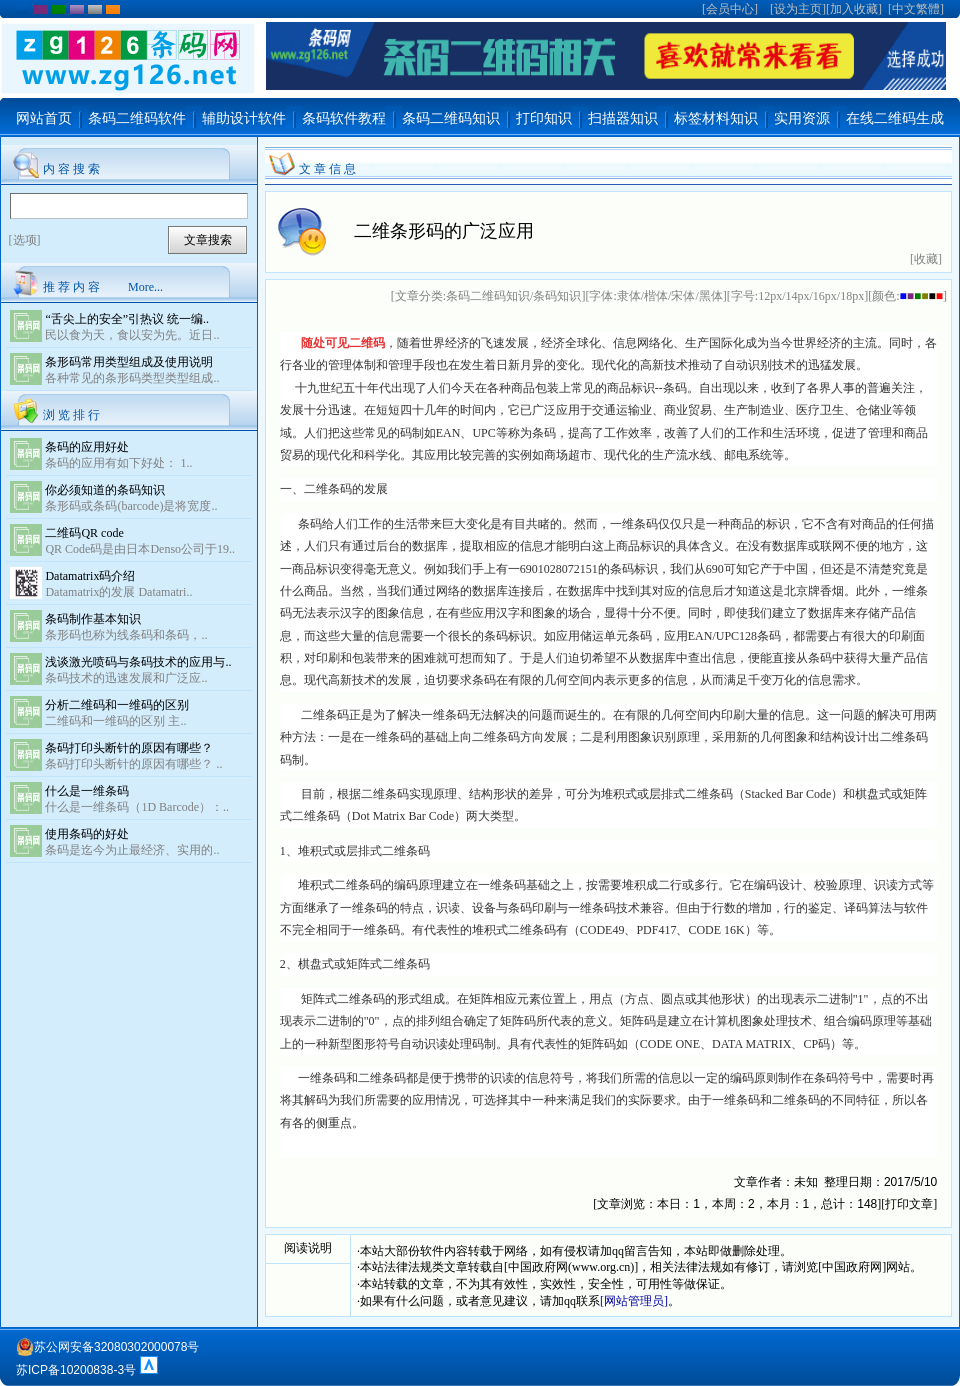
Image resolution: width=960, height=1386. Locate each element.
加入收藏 (854, 9)
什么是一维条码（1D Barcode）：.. (137, 807)
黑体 (711, 296)
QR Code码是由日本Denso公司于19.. (140, 549)
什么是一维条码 (87, 791)
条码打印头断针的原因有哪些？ (129, 748)
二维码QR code (84, 533)
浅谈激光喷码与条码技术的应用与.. (138, 662)
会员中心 (730, 9)
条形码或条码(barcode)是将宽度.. (131, 506)
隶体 (629, 296)
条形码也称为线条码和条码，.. (126, 635)
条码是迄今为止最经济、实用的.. (132, 850)
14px (797, 296)
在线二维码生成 (895, 118)
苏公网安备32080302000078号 (107, 1347)
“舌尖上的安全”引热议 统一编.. (127, 319)
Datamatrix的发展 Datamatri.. (118, 592)
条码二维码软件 (137, 118)
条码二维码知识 (451, 118)
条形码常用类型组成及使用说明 (129, 362)
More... (145, 287)
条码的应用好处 (87, 447)
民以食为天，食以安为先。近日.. (132, 335)
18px (852, 296)
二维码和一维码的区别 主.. (115, 721)
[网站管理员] (634, 1301)
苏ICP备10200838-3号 (76, 1370)
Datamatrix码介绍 (90, 576)
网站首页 (44, 118)
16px (825, 296)
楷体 (656, 296)
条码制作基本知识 (93, 619)
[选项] (25, 240)
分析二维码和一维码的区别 (117, 705)
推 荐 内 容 (71, 287)
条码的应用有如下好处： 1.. (118, 463)
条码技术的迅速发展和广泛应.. (126, 678)
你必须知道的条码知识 (105, 490)
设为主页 (798, 9)
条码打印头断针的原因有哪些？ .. (133, 764)
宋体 (683, 296)
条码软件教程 (344, 118)
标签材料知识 (716, 118)
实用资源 (802, 118)
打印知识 (544, 118)
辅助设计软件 (244, 118)
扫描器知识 (623, 118)
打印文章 (909, 1204)
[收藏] (926, 259)
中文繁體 (916, 9)
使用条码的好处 (87, 834)
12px (770, 296)
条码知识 (557, 296)
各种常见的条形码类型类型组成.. (132, 378)
